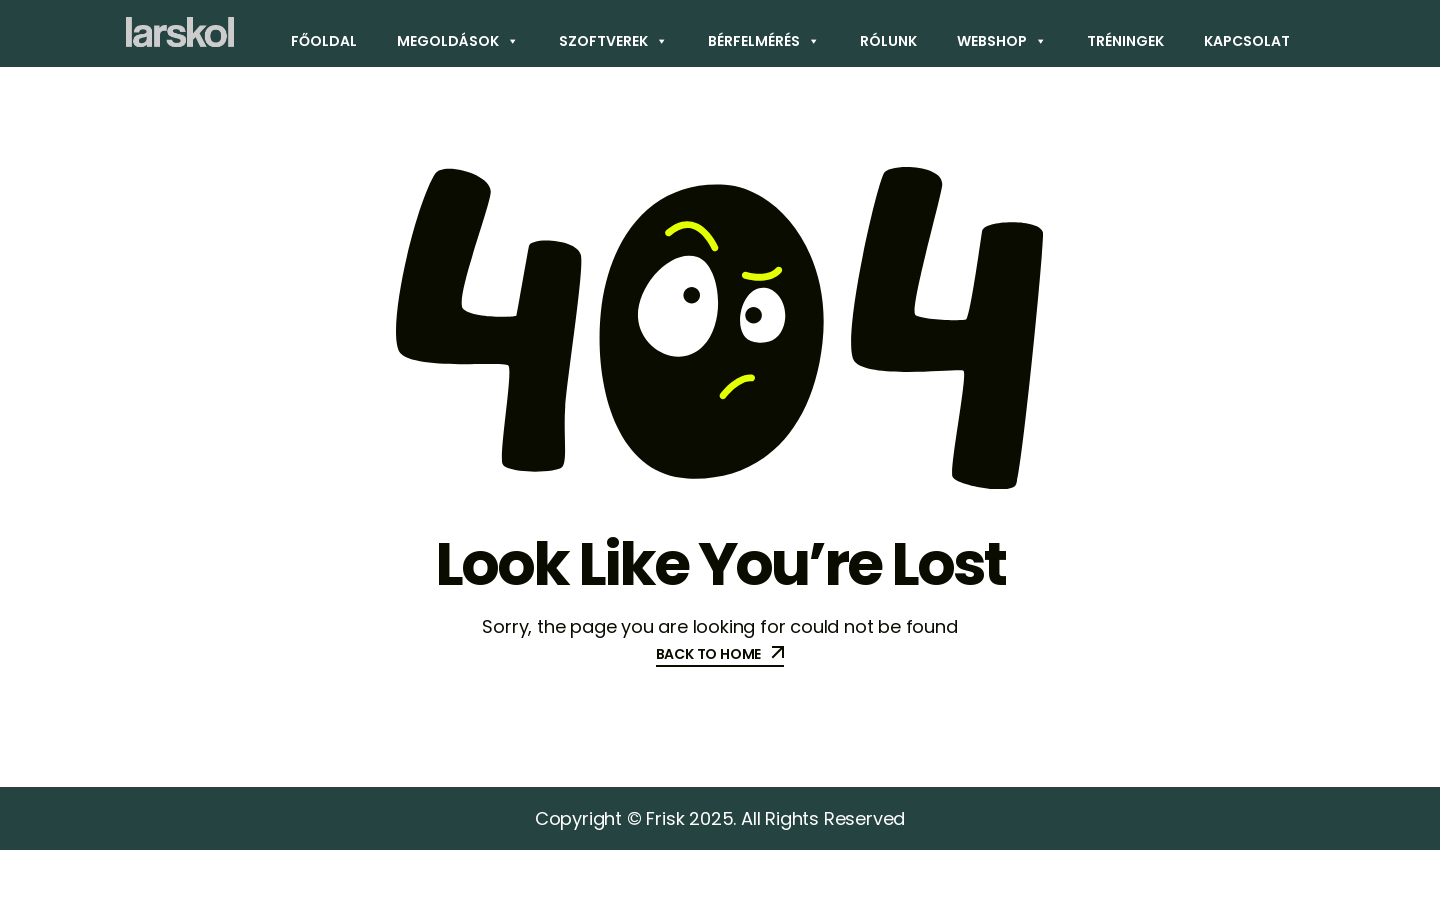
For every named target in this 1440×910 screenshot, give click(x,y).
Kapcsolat (1247, 41)
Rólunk (888, 41)
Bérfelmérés (764, 41)
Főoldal (324, 41)
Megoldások (458, 41)
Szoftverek (613, 41)
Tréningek (1125, 41)
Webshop (1002, 41)
